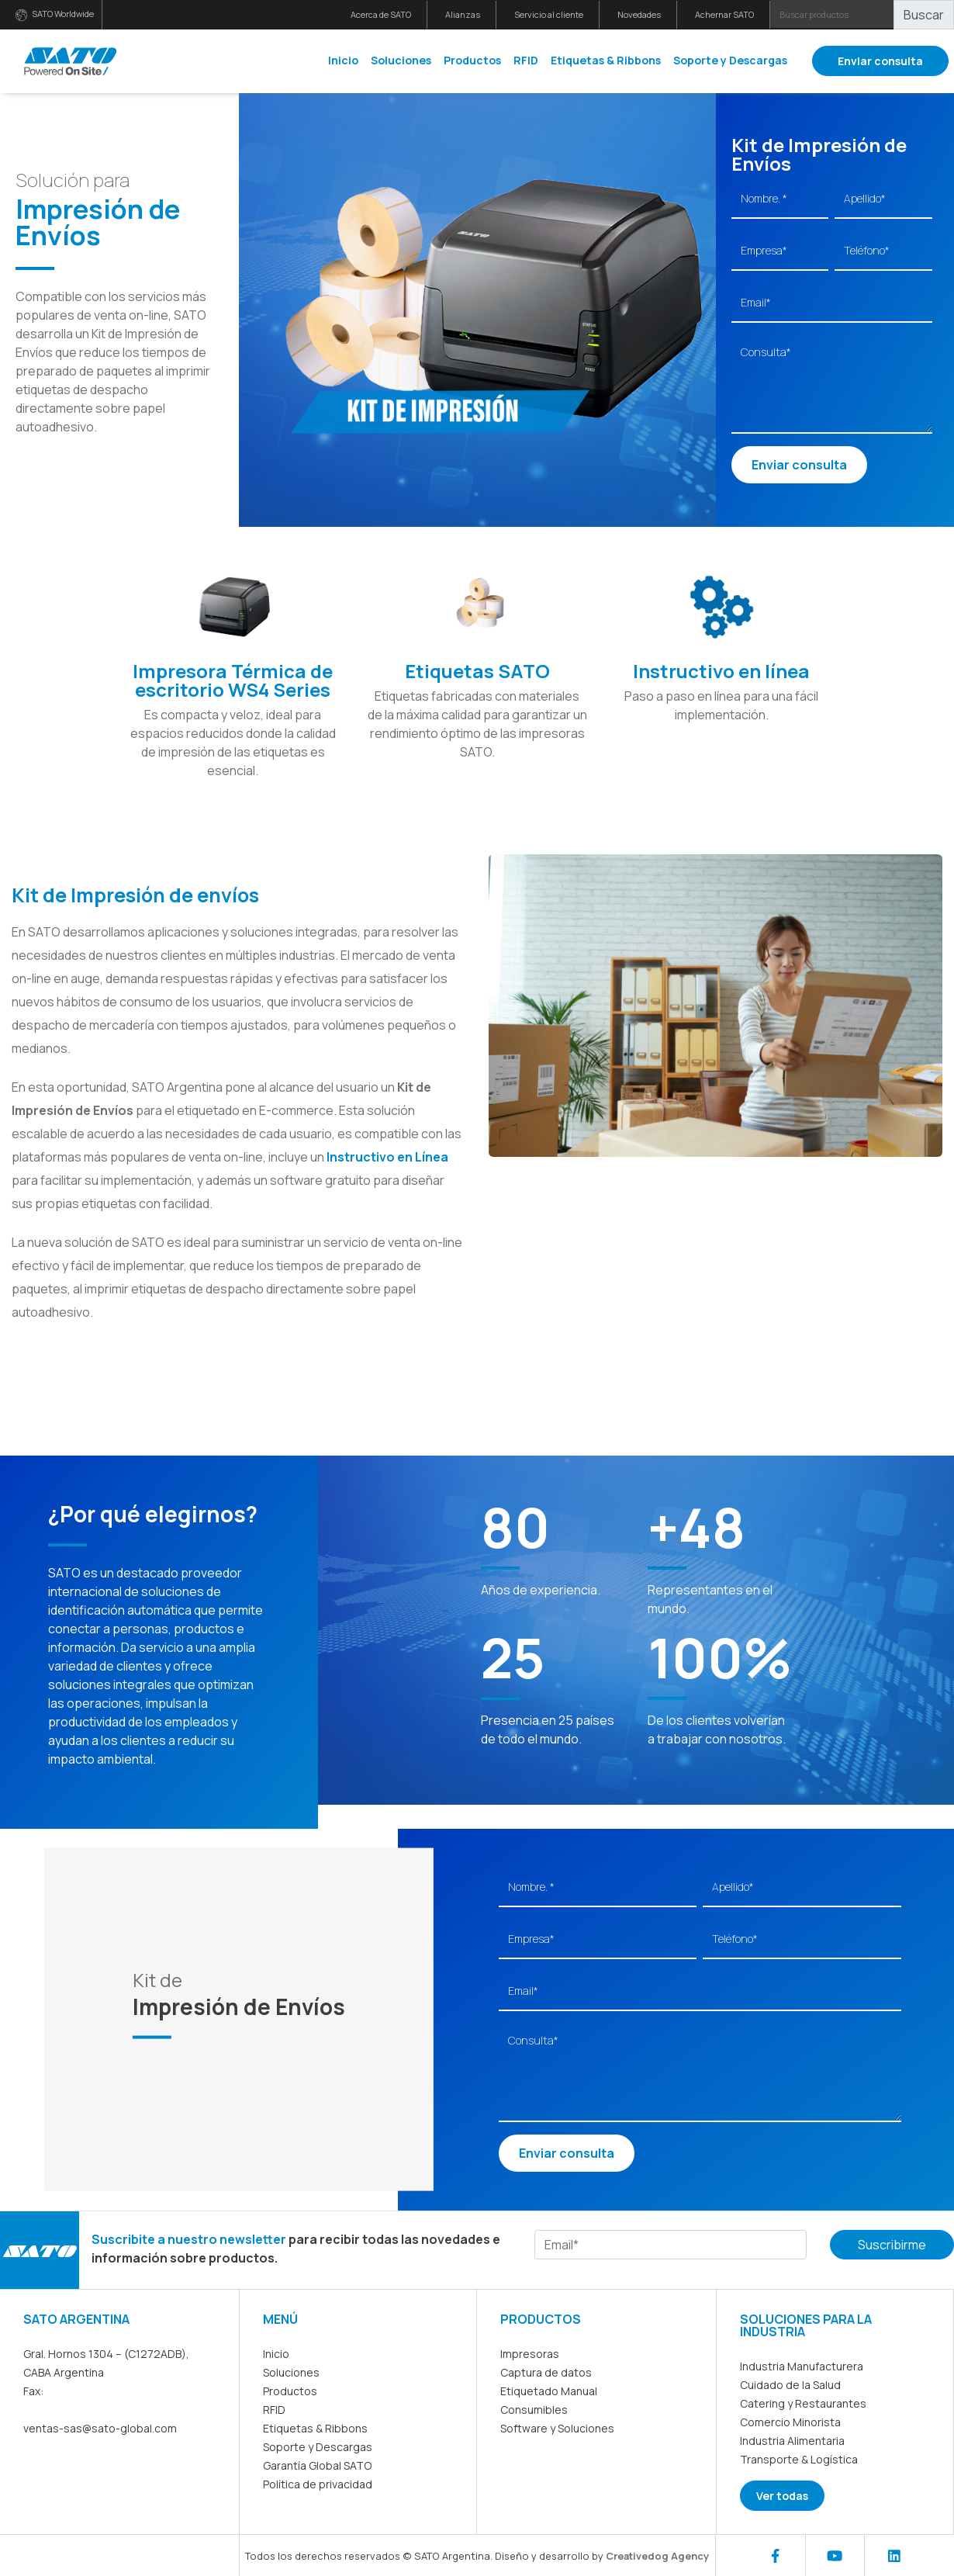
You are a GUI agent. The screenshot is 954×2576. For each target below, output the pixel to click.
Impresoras (529, 2353)
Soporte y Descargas (730, 60)
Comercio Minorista (790, 2422)
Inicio (343, 60)
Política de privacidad (317, 2484)
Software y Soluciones (557, 2428)
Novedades (639, 14)
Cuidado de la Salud (790, 2384)
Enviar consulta (880, 61)
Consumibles (534, 2409)
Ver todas (782, 2495)
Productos (472, 60)
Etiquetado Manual (548, 2391)
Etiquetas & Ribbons (606, 60)
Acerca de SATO (381, 14)
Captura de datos (546, 2372)
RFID (525, 60)
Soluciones (401, 60)
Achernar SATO (724, 14)
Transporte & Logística (799, 2459)
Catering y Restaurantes (803, 2403)
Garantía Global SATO (317, 2465)
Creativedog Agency (657, 2556)
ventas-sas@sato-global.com (100, 2428)
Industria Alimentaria (792, 2440)
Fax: (33, 2391)
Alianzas (462, 14)
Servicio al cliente (548, 14)
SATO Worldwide (55, 14)
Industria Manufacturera (801, 2366)
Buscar (924, 14)
